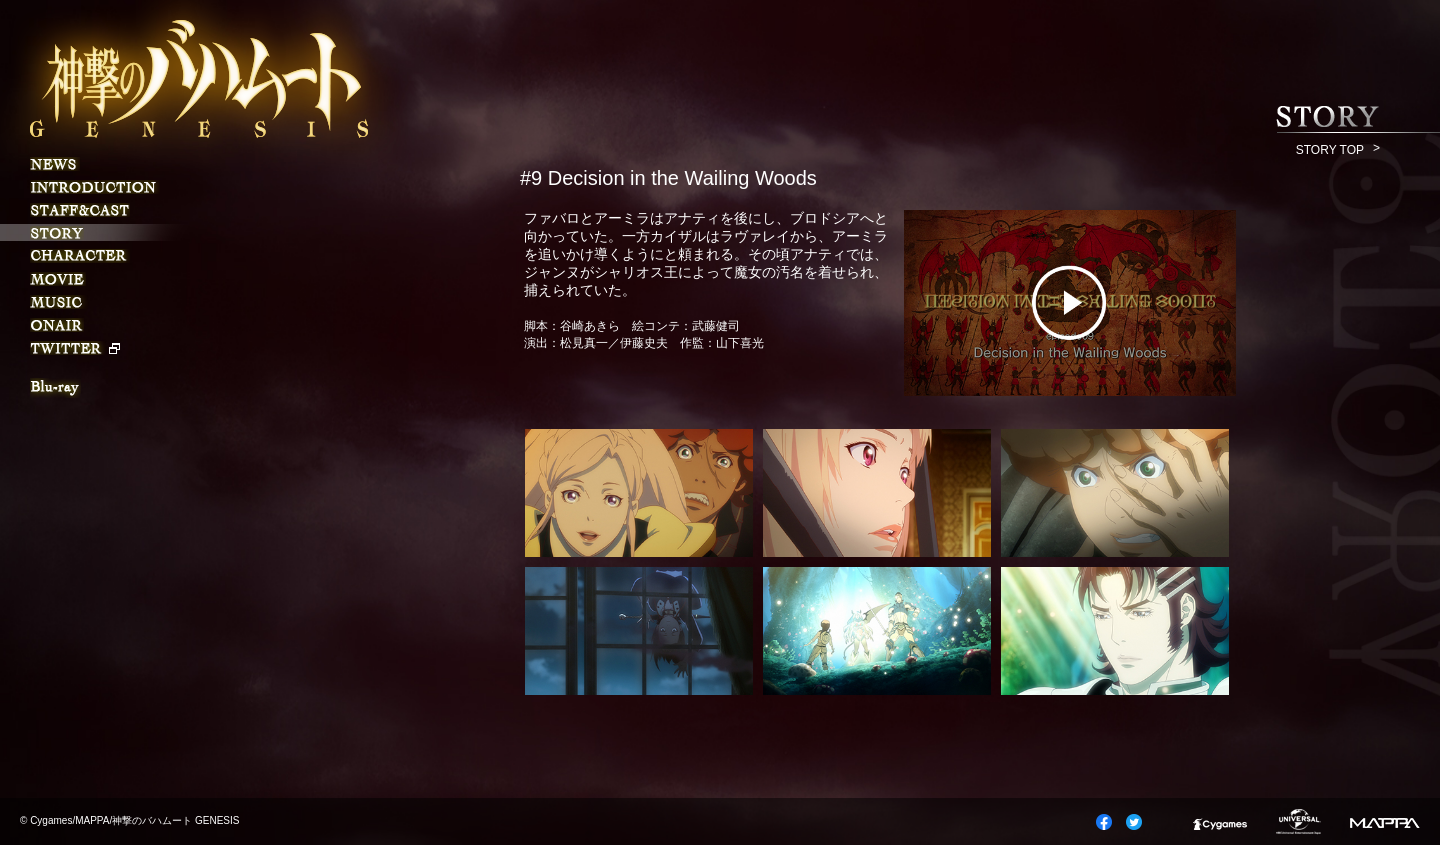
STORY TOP (1330, 150)
